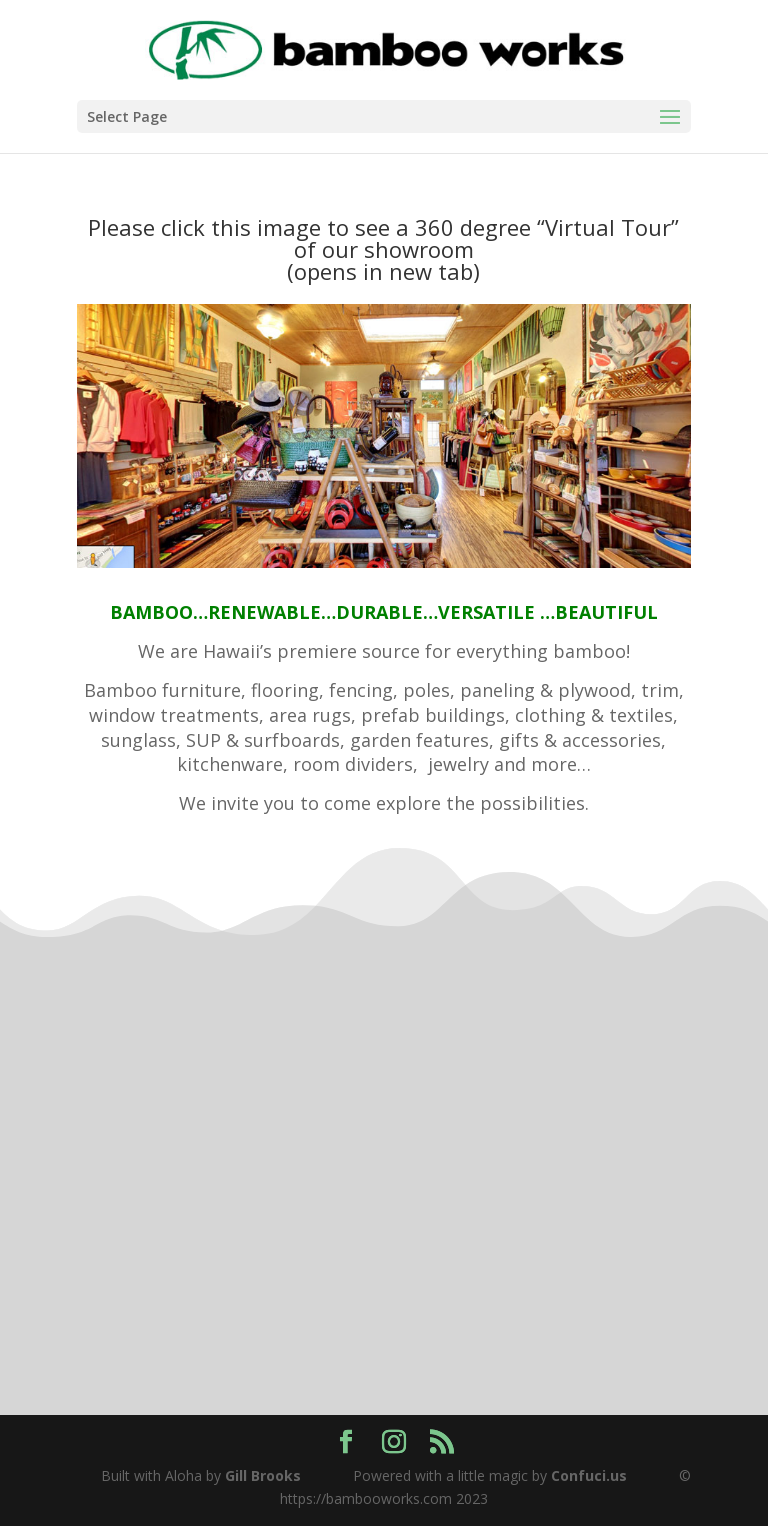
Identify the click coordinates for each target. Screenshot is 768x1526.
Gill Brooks (263, 1475)
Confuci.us (589, 1475)
